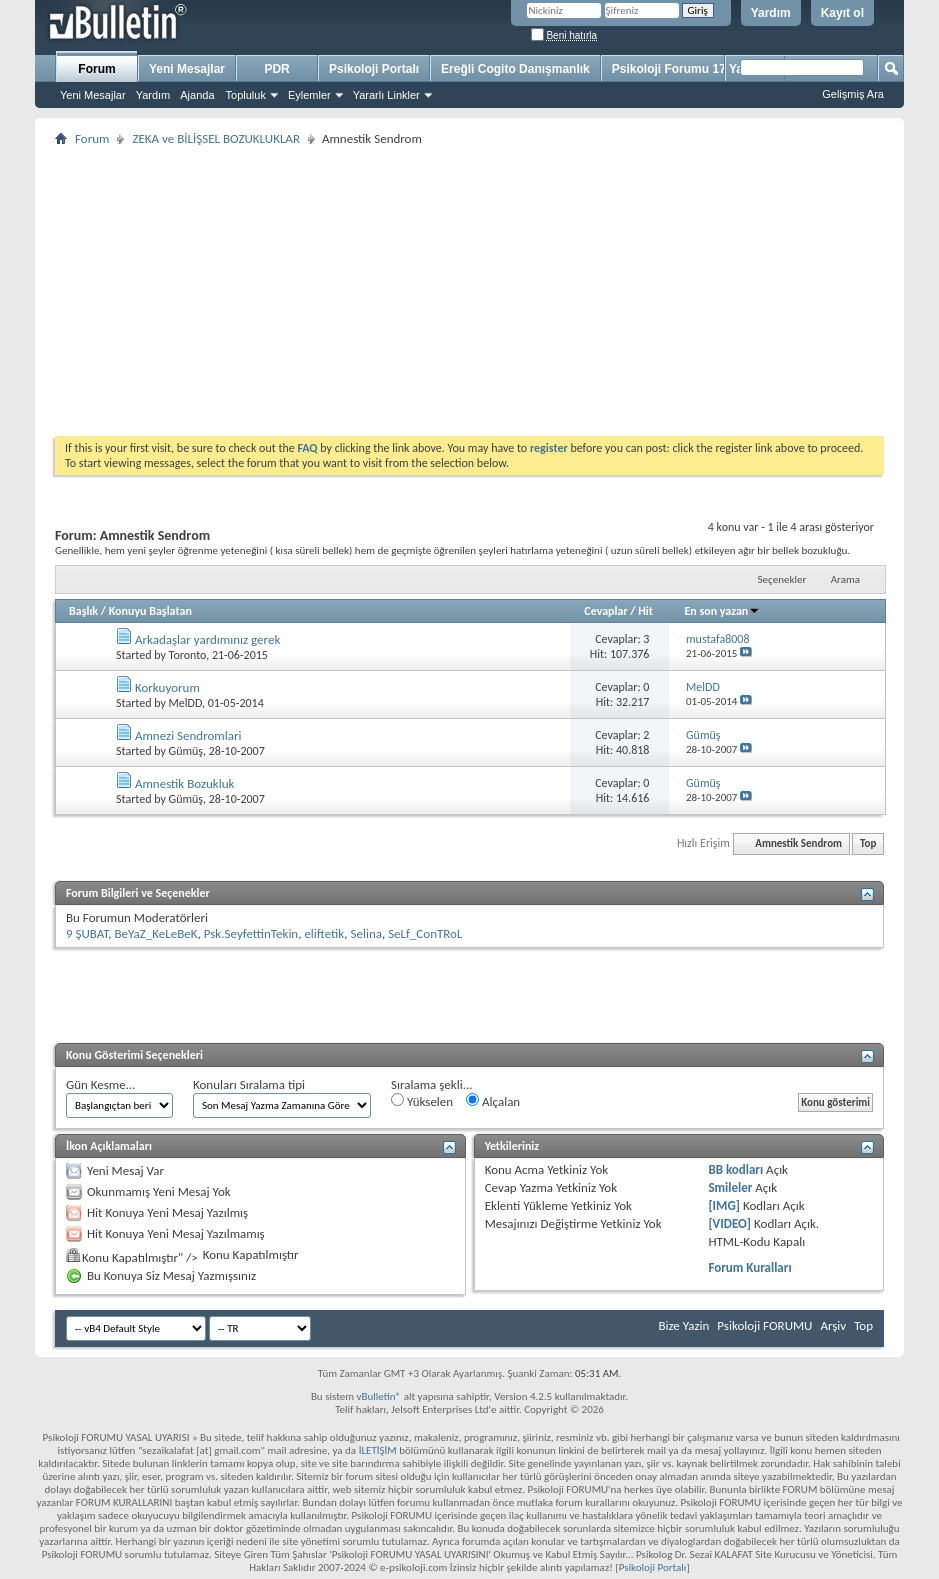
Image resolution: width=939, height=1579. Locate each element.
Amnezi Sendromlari (188, 735)
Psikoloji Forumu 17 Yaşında (693, 69)
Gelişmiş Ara (853, 94)
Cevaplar (605, 611)
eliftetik (324, 933)
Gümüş (186, 751)
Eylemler (309, 95)
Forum (96, 69)
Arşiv (833, 1325)
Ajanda (197, 95)
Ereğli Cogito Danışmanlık (515, 69)
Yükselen (422, 1101)
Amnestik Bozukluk (185, 783)
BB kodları (735, 1169)
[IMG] (724, 1205)
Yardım (771, 13)
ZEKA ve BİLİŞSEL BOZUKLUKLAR (216, 138)
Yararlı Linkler (386, 95)
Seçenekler (782, 579)
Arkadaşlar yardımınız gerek (207, 639)
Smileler (730, 1187)
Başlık (83, 611)
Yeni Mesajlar (93, 95)
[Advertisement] (469, 291)
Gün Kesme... (101, 1084)
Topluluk (246, 95)
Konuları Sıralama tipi (249, 1084)
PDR (276, 69)
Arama (845, 579)
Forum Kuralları (749, 1267)
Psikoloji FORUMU (764, 1325)
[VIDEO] (729, 1223)
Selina (365, 933)
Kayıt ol (842, 13)
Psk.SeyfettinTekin (251, 933)
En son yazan (722, 611)
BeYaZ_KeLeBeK (156, 933)
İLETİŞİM (378, 1450)
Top (868, 843)
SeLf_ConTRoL (425, 933)
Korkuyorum (167, 687)
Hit (645, 611)
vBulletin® (378, 1396)
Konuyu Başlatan (150, 611)
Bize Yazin (683, 1325)
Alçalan (493, 1101)
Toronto (188, 655)
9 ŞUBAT (87, 933)
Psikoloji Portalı (374, 69)
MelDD (185, 703)
